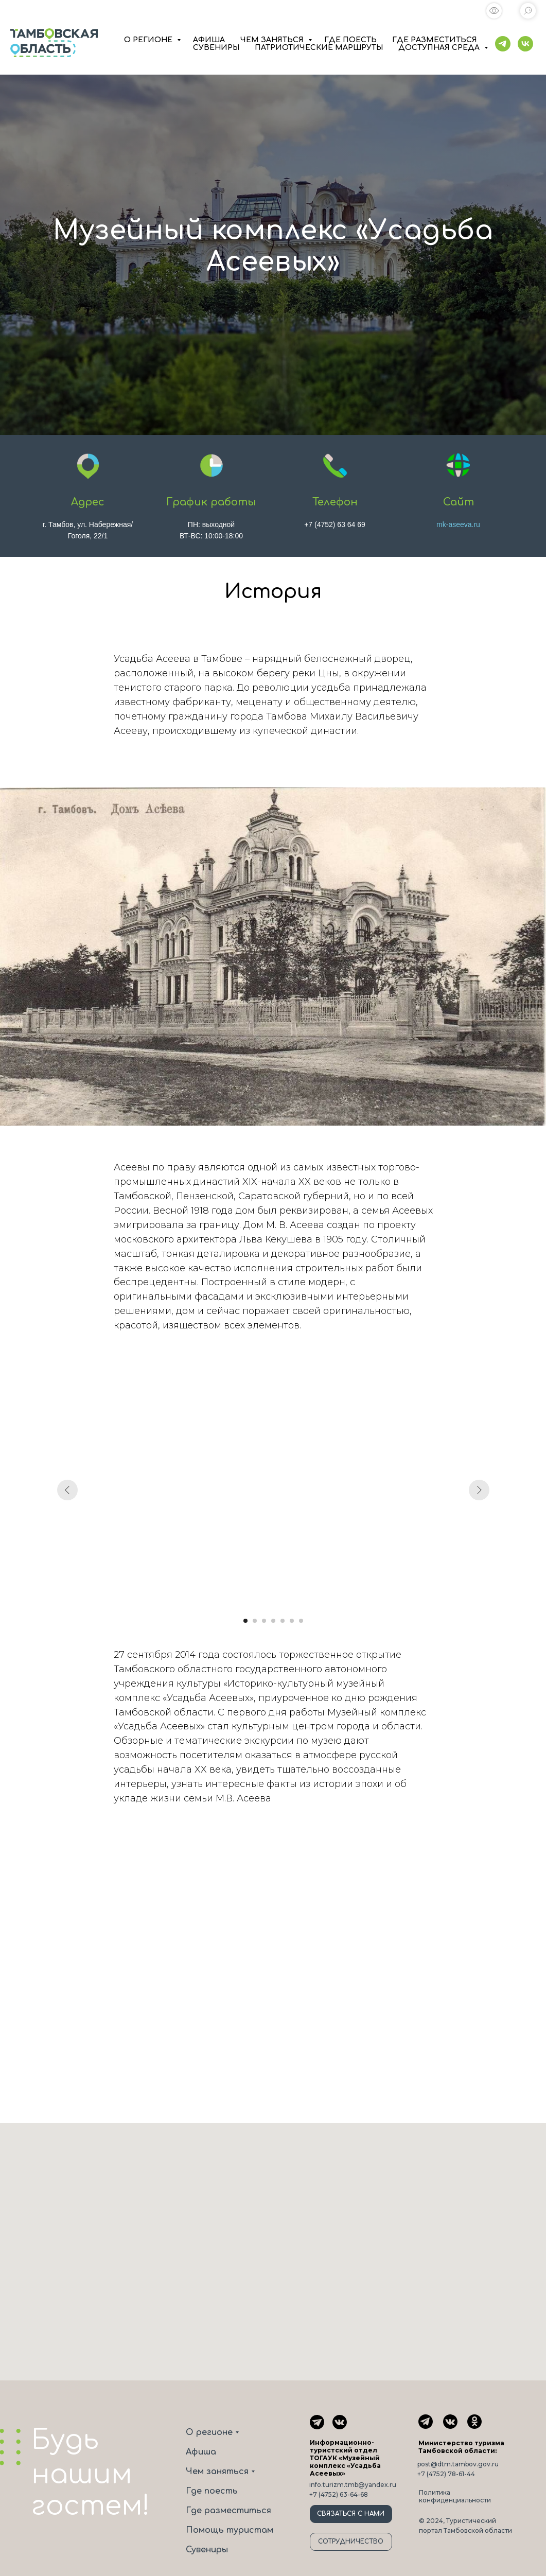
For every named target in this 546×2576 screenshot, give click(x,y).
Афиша (201, 2452)
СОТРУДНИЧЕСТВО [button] (350, 2541)
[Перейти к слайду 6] (292, 1621)
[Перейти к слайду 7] (301, 1621)
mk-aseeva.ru (458, 524)
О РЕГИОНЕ (149, 40)
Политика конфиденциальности (455, 2496)
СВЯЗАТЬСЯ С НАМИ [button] (350, 2513)
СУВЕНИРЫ (216, 47)
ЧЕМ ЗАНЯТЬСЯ (273, 40)
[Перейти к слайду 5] (282, 1621)
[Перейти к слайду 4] (273, 1621)
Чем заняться (217, 2471)
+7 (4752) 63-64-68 (338, 2494)
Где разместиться (228, 2510)
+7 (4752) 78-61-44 (446, 2474)
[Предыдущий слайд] (67, 1490)
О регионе (209, 2432)
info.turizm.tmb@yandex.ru (352, 2485)
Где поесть (212, 2491)
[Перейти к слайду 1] (245, 1621)
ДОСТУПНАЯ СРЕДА (440, 47)
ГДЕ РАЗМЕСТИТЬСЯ (434, 40)
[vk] (525, 43)
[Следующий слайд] (479, 1490)
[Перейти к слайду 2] (255, 1621)
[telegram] (502, 43)
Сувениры (207, 2549)
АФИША (209, 40)
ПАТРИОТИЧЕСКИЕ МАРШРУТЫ (319, 47)
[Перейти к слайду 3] (264, 1621)
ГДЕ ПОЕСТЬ (350, 40)
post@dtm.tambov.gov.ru (458, 2464)
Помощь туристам (229, 2530)
